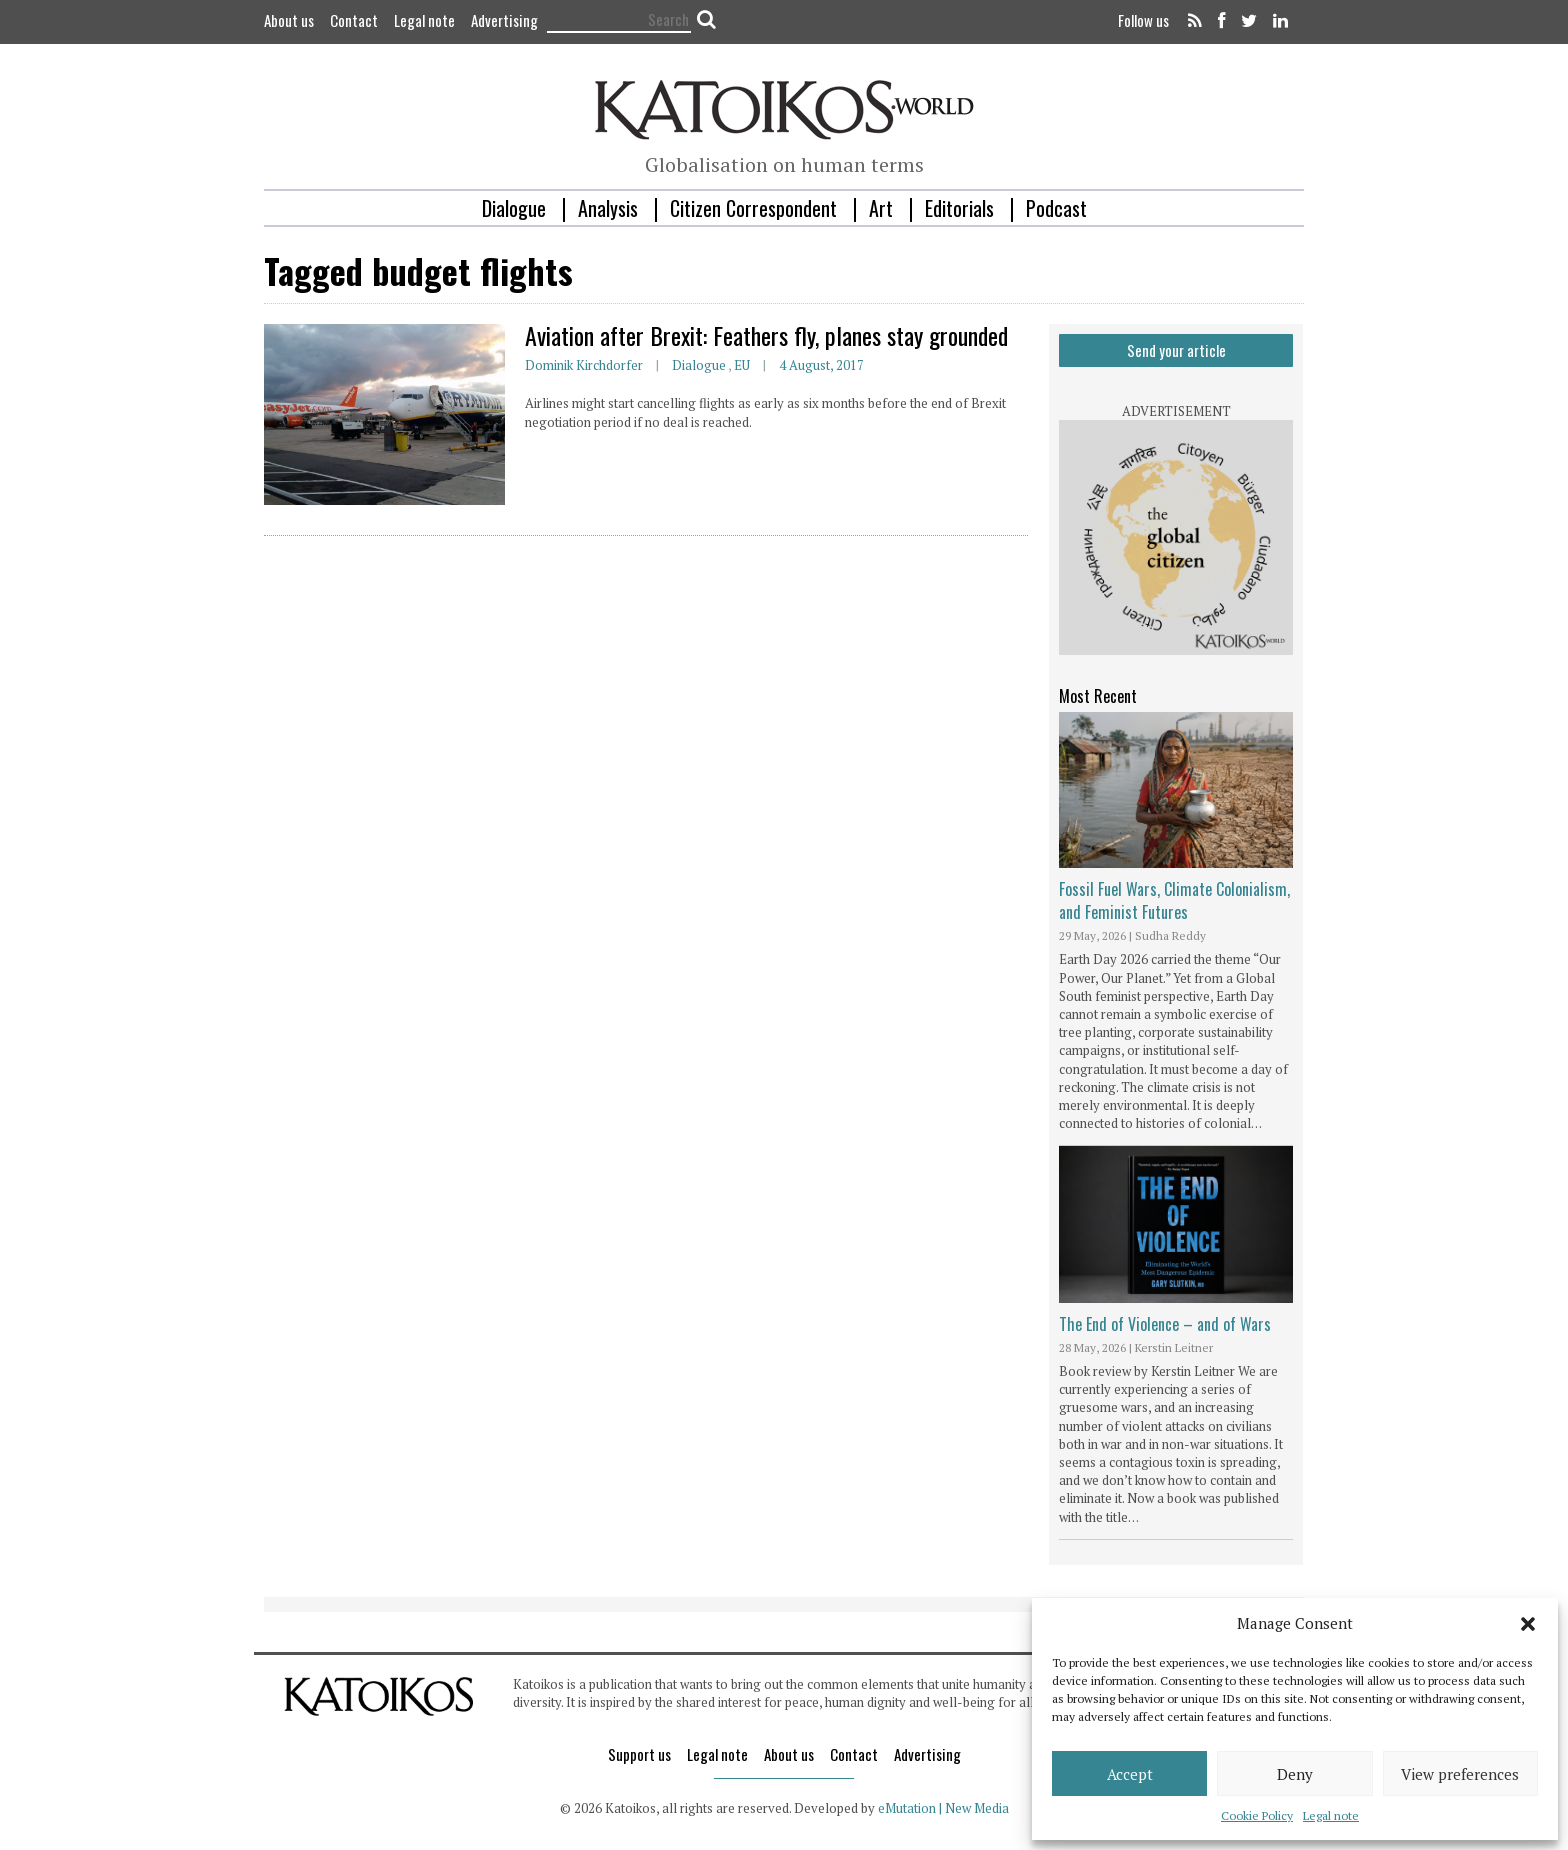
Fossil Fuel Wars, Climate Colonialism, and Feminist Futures (1174, 900)
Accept (1130, 1774)
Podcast (1056, 208)
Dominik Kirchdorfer (584, 365)
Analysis (608, 208)
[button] (1528, 1624)
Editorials (959, 208)
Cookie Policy (1257, 1815)
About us (289, 20)
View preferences (1460, 1774)
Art (881, 208)
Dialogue (514, 208)
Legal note (1331, 1815)
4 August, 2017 (821, 365)
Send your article (1176, 350)
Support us (639, 1754)
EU (742, 365)
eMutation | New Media (943, 1808)
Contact (354, 20)
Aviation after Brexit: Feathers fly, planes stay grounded (766, 335)
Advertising (504, 20)
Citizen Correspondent (753, 208)
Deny (1295, 1774)
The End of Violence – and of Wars (1165, 1324)
